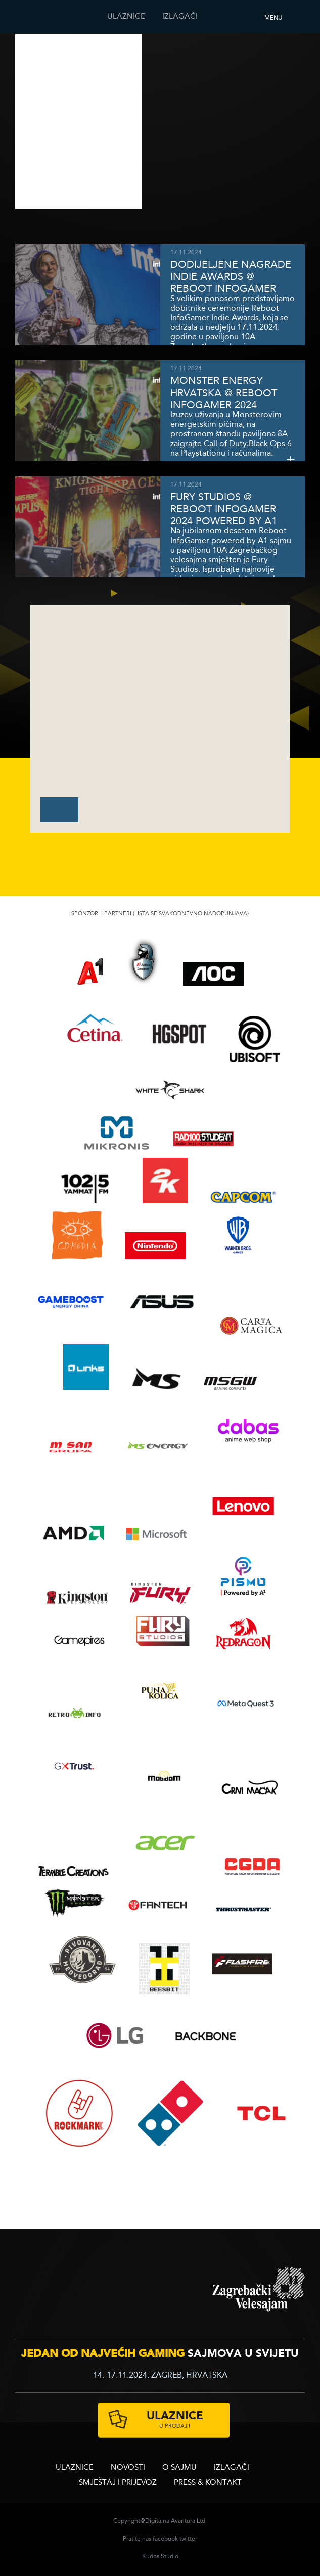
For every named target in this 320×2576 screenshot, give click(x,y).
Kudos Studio (160, 2557)
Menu (273, 18)
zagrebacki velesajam (258, 2290)
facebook (165, 2539)
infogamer (87, 2289)
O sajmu (179, 2468)
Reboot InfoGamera (38, 16)
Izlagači (180, 17)
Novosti (128, 2468)
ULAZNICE (126, 17)
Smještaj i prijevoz (118, 2483)
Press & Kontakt (208, 2483)
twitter (188, 2539)
